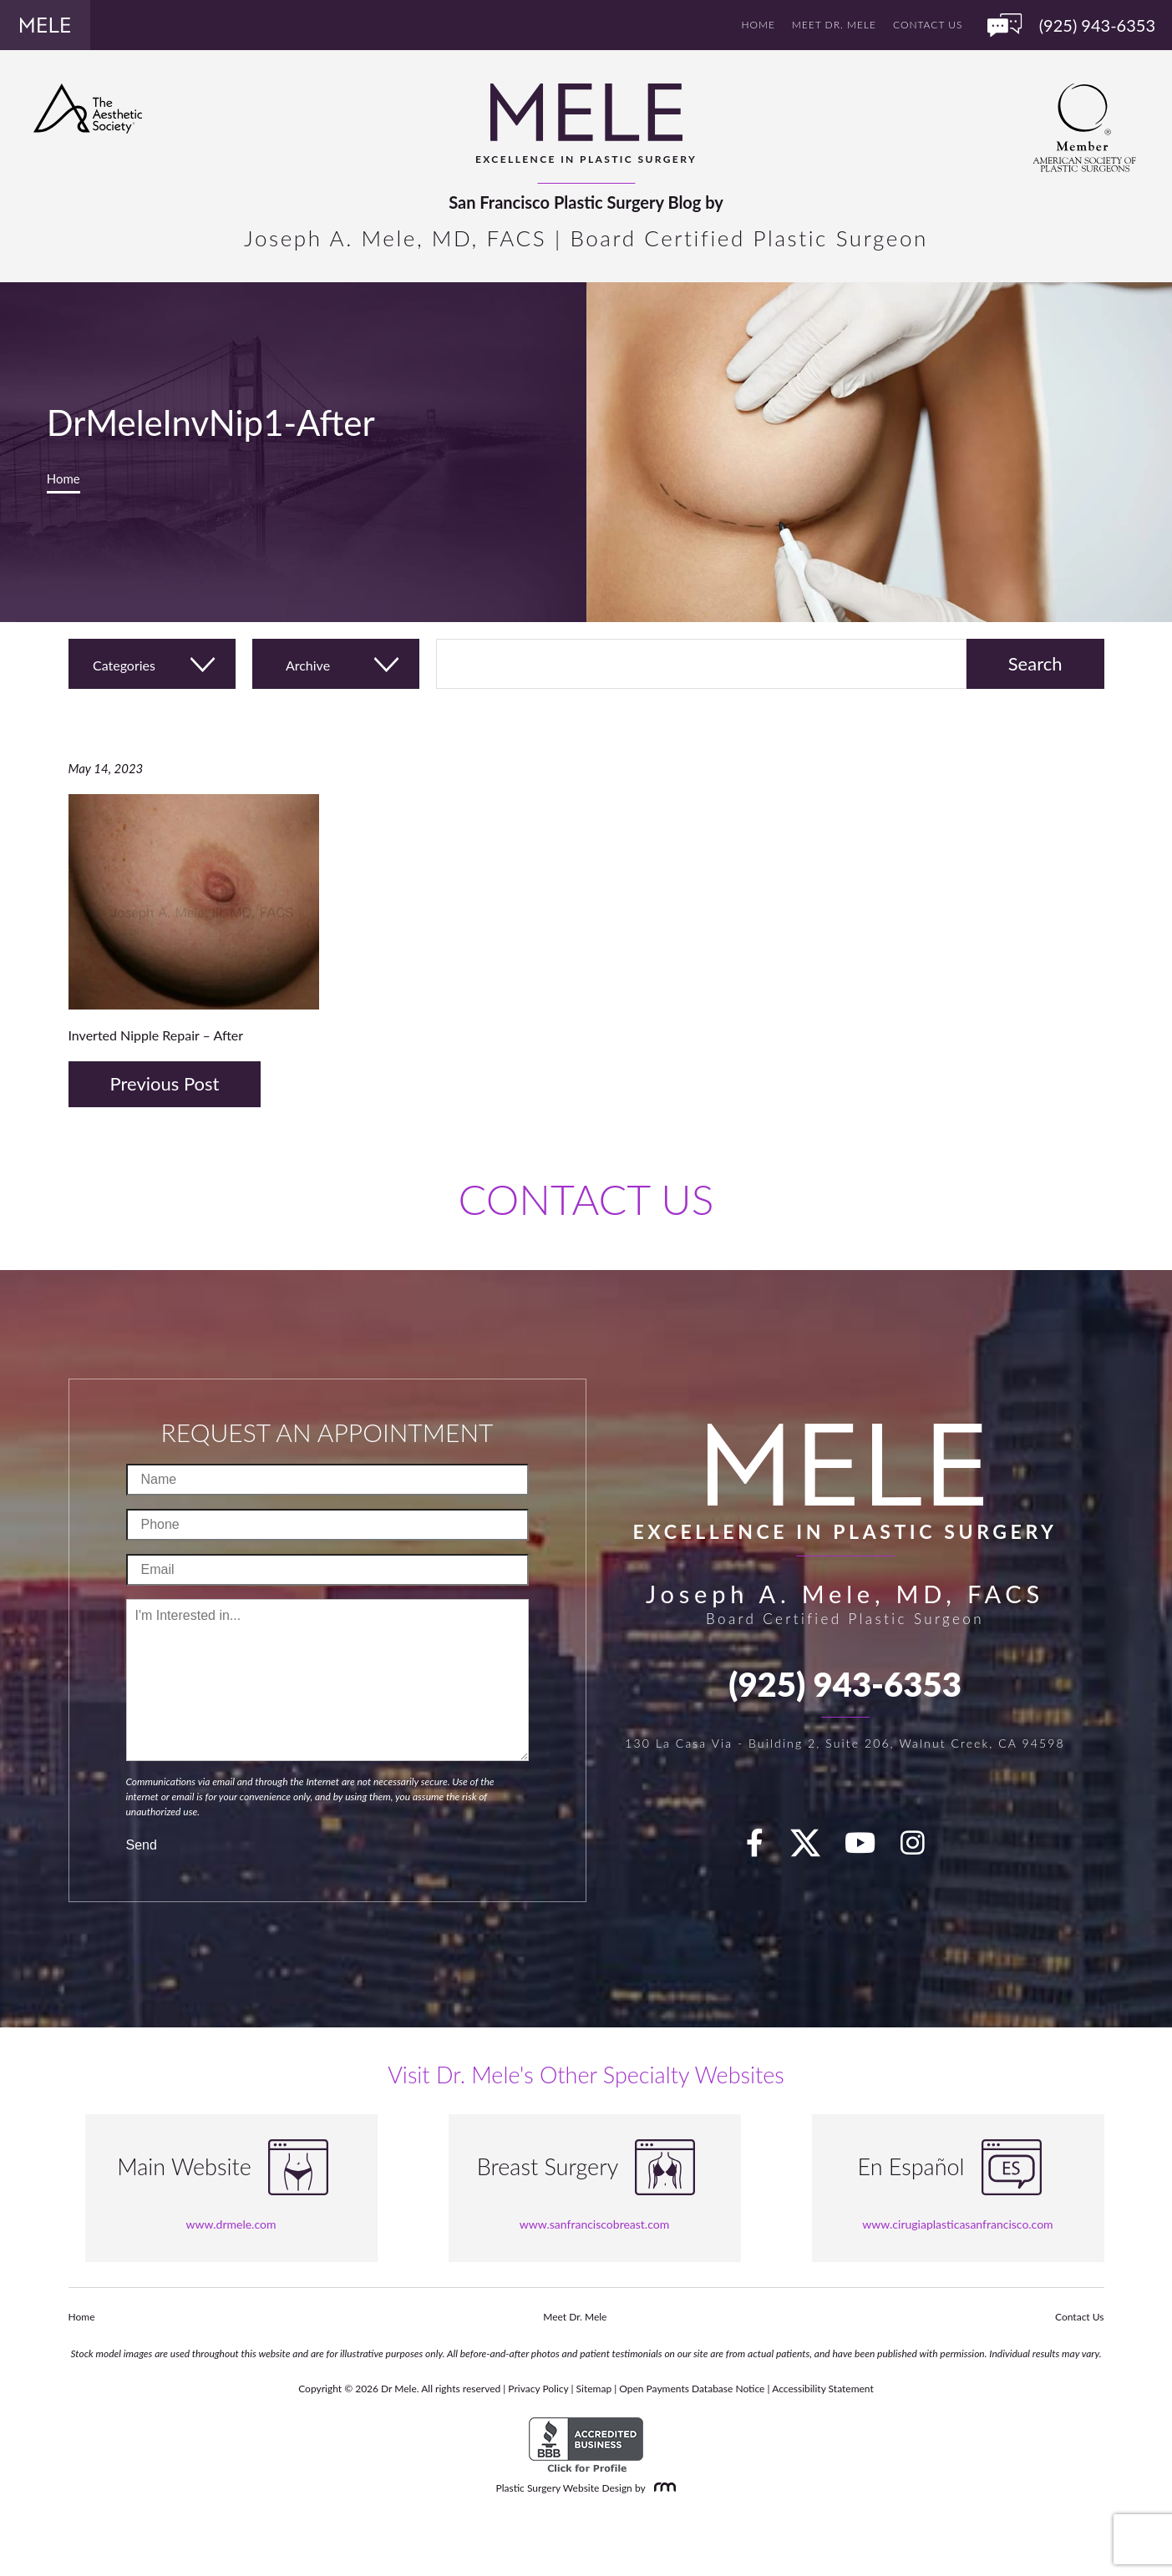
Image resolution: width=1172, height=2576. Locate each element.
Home (758, 24)
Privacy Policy (538, 2388)
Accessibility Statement (823, 2388)
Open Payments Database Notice (691, 2388)
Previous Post (165, 1083)
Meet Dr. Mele (834, 24)
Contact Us (927, 24)
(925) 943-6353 (844, 1684)
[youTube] (870, 1847)
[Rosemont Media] (661, 2488)
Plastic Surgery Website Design (564, 2488)
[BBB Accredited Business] (586, 2445)
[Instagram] (922, 1847)
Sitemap (594, 2388)
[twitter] (814, 1847)
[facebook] (764, 1847)
